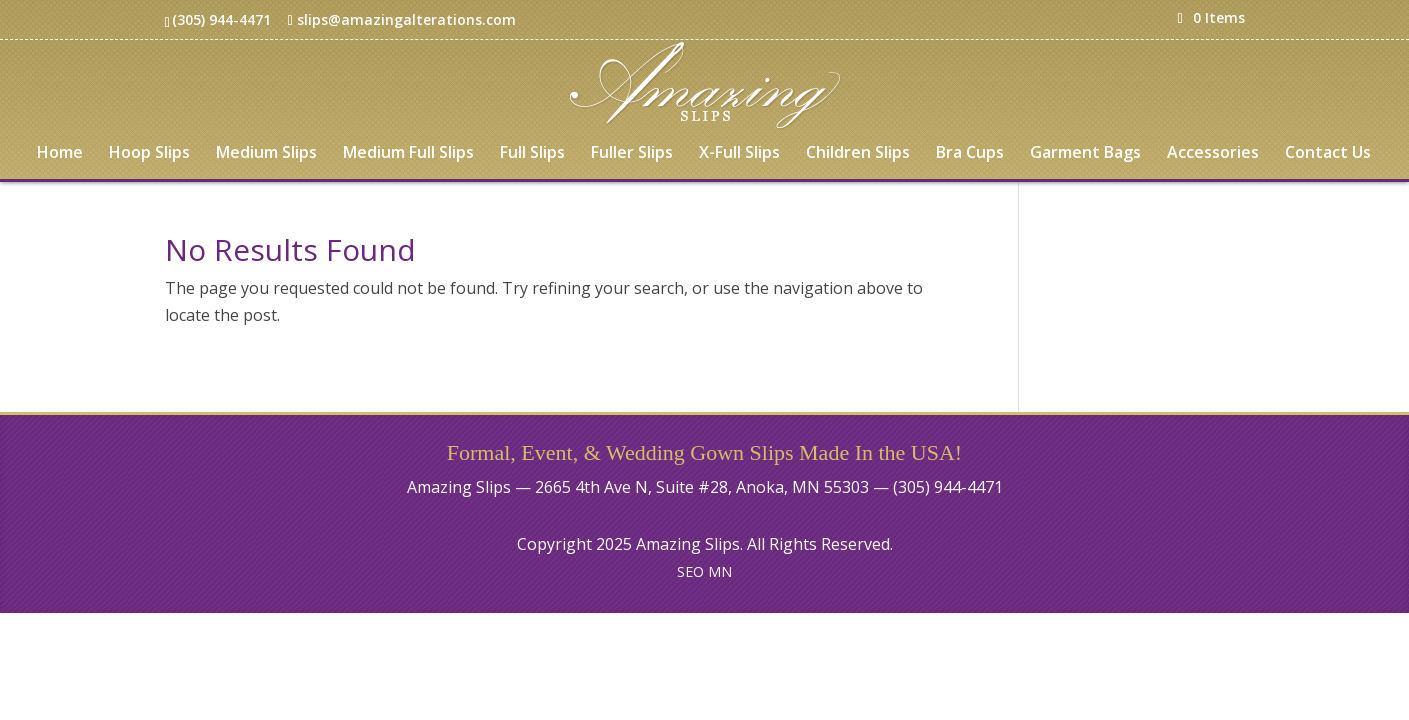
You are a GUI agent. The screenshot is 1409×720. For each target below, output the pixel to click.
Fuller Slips (632, 154)
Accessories (1213, 154)
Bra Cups (970, 154)
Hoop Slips (149, 154)
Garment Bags (1085, 154)
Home (60, 154)
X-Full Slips (739, 154)
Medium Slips (266, 154)
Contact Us (1328, 154)
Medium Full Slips (408, 154)
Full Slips (532, 154)
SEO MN (704, 571)
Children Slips (858, 154)
